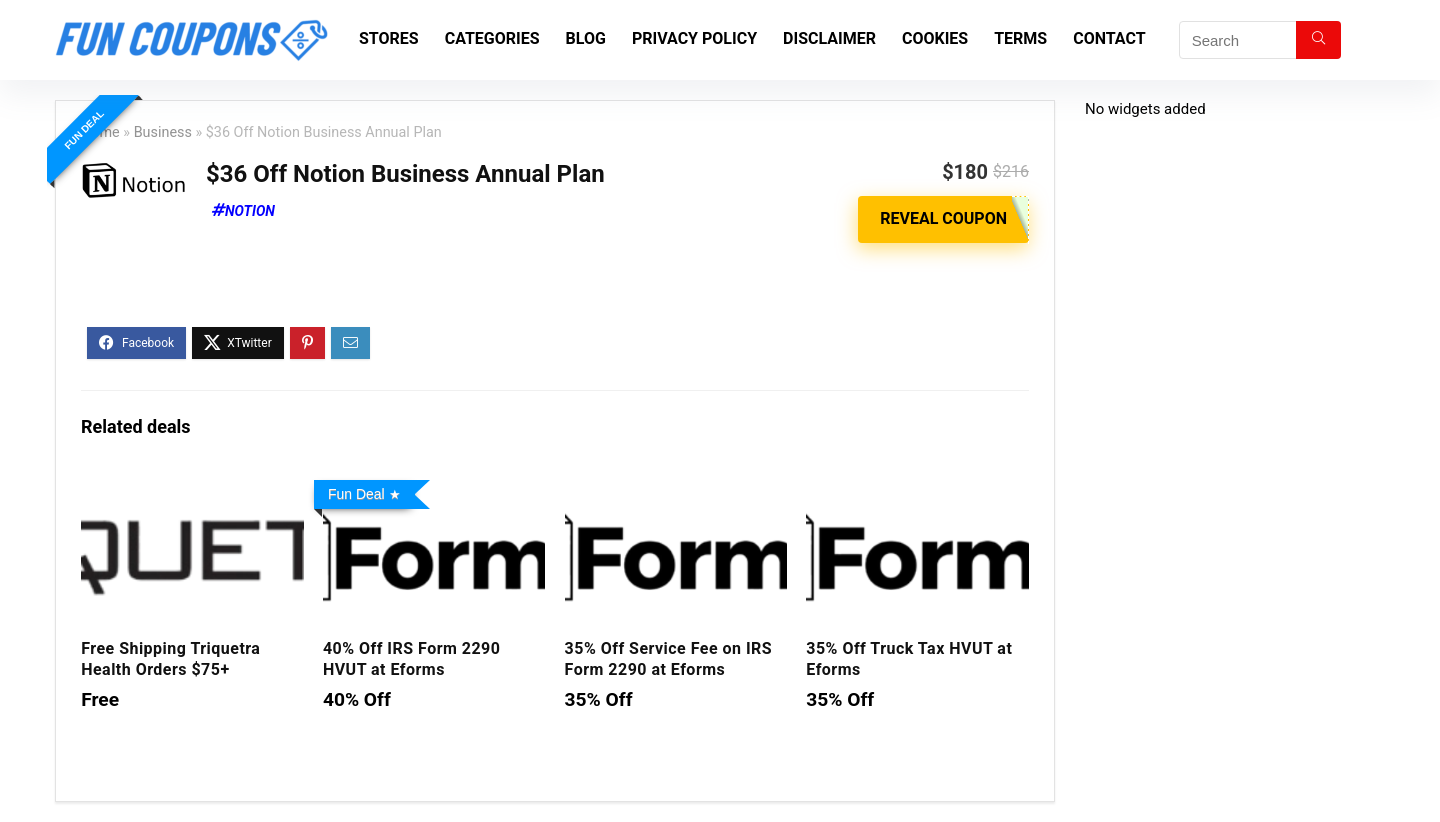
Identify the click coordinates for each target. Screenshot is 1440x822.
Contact (1109, 38)
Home (100, 132)
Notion (250, 211)
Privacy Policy (694, 38)
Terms (1020, 38)
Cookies (935, 38)
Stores (389, 38)
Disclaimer (829, 38)
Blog (586, 38)
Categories (492, 38)
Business (163, 132)
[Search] (1318, 40)
